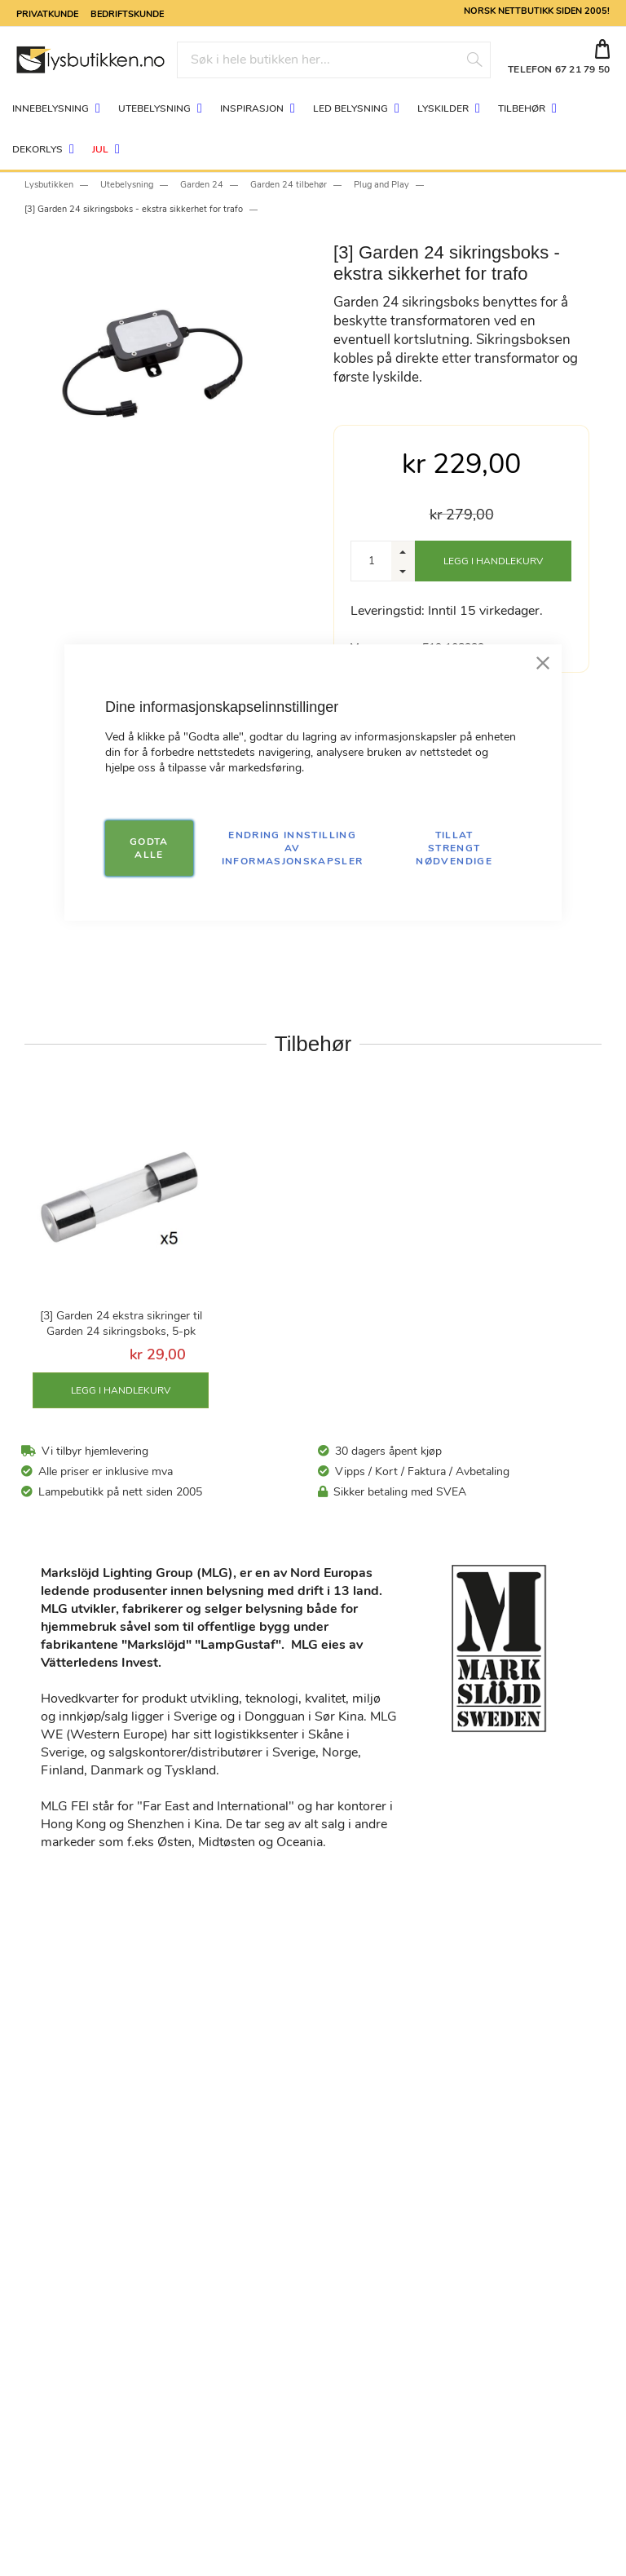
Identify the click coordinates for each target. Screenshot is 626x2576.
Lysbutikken (48, 185)
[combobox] (334, 60)
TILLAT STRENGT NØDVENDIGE (454, 848)
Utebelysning (126, 185)
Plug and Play (381, 185)
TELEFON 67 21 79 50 (559, 69)
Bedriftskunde (127, 13)
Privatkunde (47, 13)
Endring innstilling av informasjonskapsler (293, 848)
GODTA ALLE (149, 848)
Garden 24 (201, 185)
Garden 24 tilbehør (288, 185)
